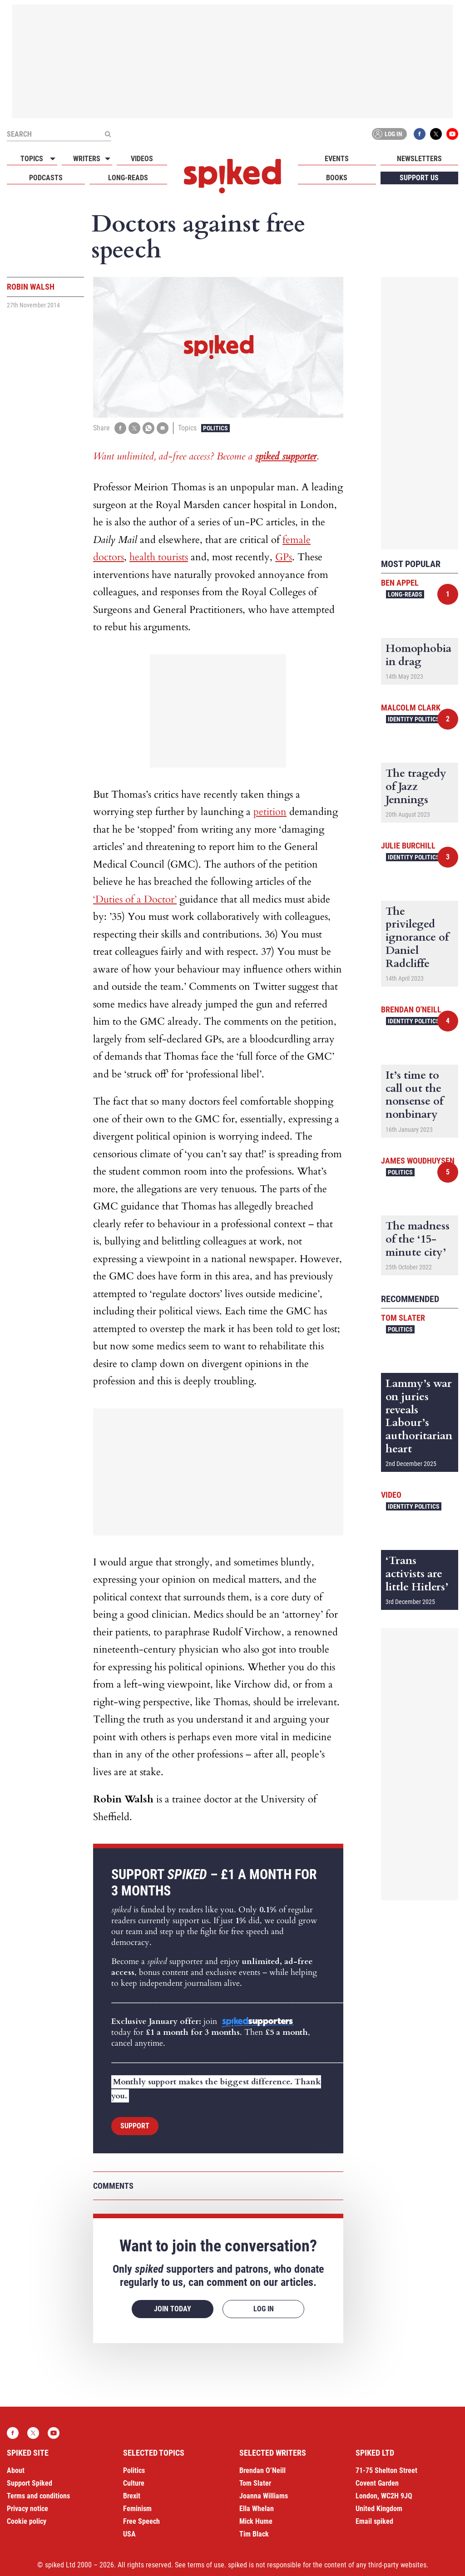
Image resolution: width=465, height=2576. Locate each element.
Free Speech (141, 2521)
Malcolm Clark (410, 707)
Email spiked (374, 2521)
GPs (283, 557)
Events (337, 158)
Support (134, 2126)
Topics (31, 158)
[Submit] (107, 134)
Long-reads (128, 177)
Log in (387, 133)
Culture (133, 2483)
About (16, 2470)
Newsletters (419, 158)
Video (391, 1495)
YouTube (452, 134)
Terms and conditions (38, 2496)
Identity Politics (414, 719)
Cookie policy (26, 2521)
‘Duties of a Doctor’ (135, 899)
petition (270, 812)
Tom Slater (403, 1318)
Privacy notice (27, 2508)
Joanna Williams (263, 2496)
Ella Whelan (256, 2508)
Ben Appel (400, 582)
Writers (86, 158)
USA (129, 2534)
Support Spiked (29, 2483)
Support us (419, 177)
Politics (215, 428)
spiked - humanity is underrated (232, 176)
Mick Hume (255, 2521)
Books (336, 177)
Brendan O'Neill (411, 1009)
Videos (142, 158)
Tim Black (254, 2534)
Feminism (137, 2508)
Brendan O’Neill (262, 2470)
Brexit (131, 2496)
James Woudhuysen (418, 1160)
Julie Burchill (408, 845)
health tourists (158, 557)
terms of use (206, 2565)
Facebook (419, 134)
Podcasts (46, 177)
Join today (172, 2309)
